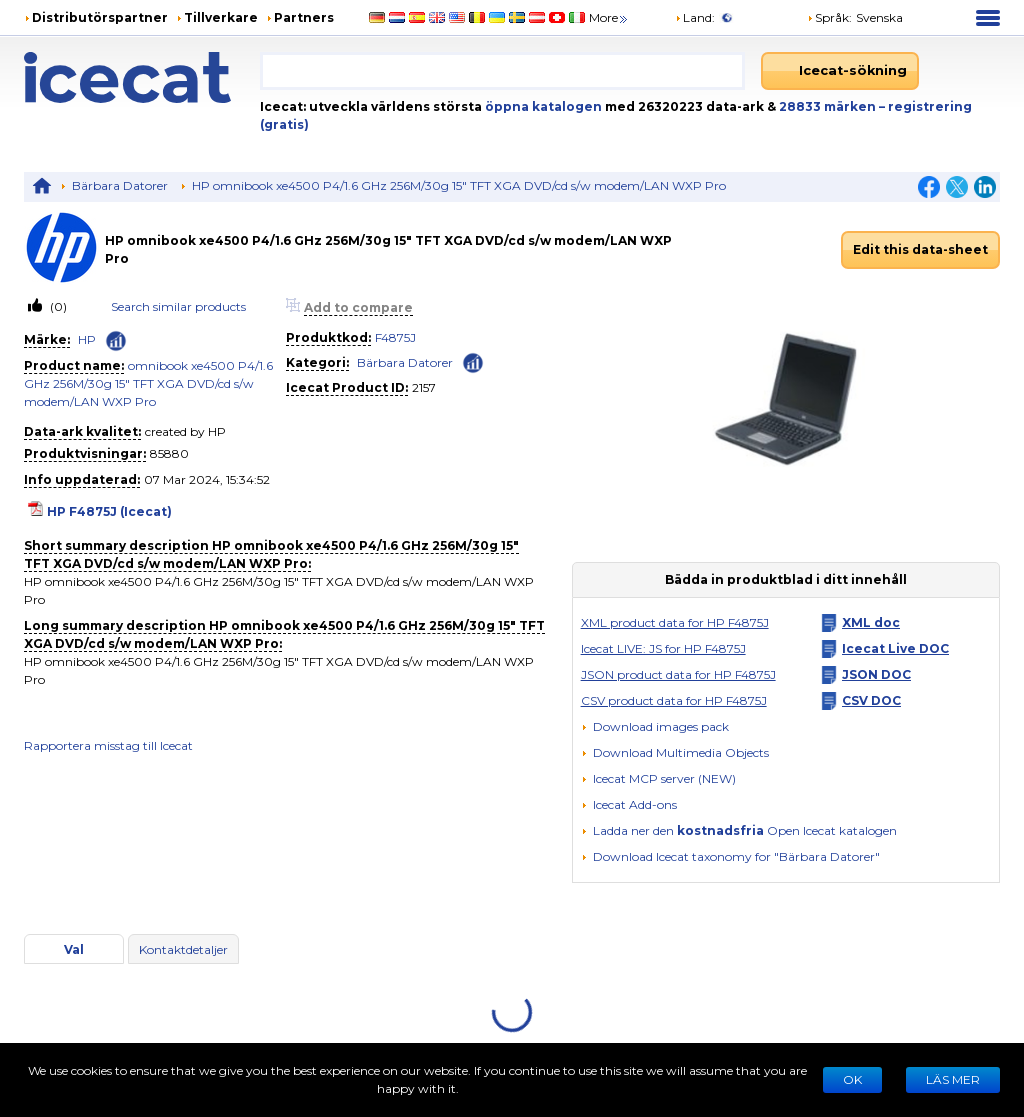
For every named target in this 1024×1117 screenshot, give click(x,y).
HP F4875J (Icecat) (109, 511)
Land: (695, 17)
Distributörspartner (100, 17)
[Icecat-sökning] (840, 71)
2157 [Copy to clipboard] (424, 387)
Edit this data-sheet (920, 249)
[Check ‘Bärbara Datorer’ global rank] (473, 361)
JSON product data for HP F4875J (678, 674)
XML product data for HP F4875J (675, 622)
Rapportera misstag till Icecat (108, 745)
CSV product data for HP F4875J (674, 700)
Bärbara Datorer (120, 185)
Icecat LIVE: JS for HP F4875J (663, 648)
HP (87, 339)
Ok (852, 1079)
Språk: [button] (829, 17)
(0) (57, 306)
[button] (675, 752)
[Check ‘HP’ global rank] (116, 341)
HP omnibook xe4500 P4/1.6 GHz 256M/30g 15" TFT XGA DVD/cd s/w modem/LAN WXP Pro (459, 185)
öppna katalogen (542, 106)
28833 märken (829, 106)
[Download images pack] (655, 727)
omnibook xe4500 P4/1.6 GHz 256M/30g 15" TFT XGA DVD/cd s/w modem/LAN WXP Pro (148, 383)
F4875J (395, 337)
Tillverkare (221, 17)
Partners (304, 17)
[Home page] (142, 77)
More (609, 17)
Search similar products (178, 306)
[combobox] (502, 71)
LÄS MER (953, 1079)
